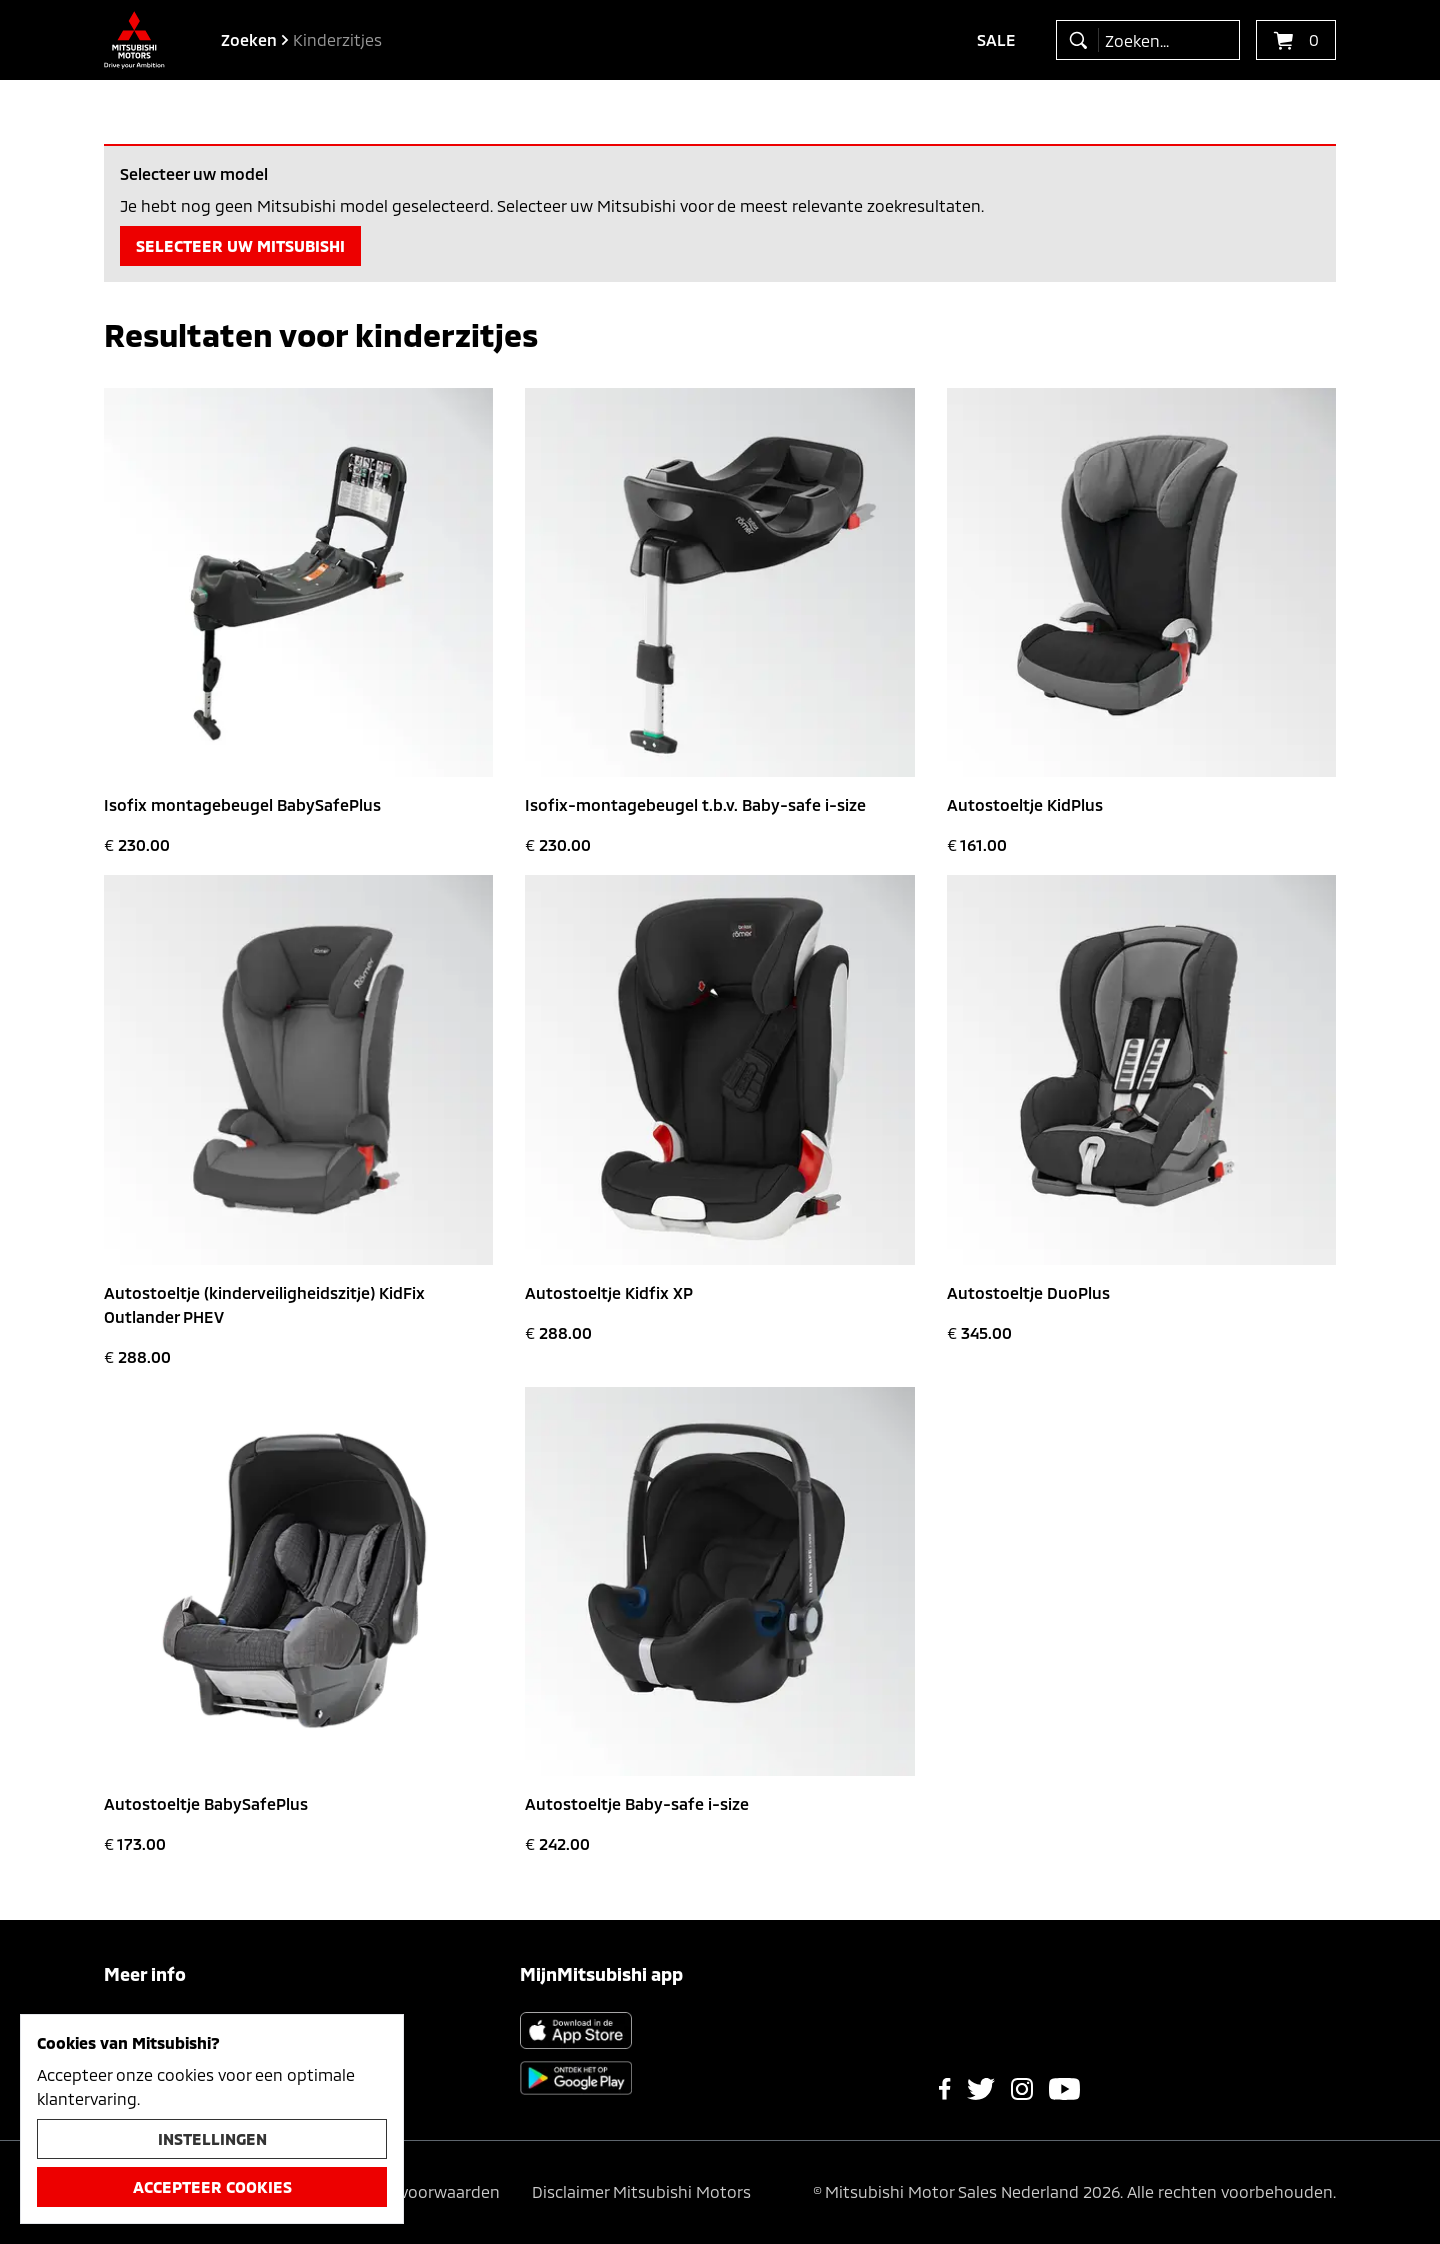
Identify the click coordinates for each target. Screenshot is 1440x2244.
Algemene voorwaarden (410, 2191)
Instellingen (212, 2138)
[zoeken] (1082, 40)
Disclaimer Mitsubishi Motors (641, 2191)
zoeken (249, 39)
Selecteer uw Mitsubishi (240, 245)
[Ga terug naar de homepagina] (134, 40)
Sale (996, 39)
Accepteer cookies (212, 2186)
